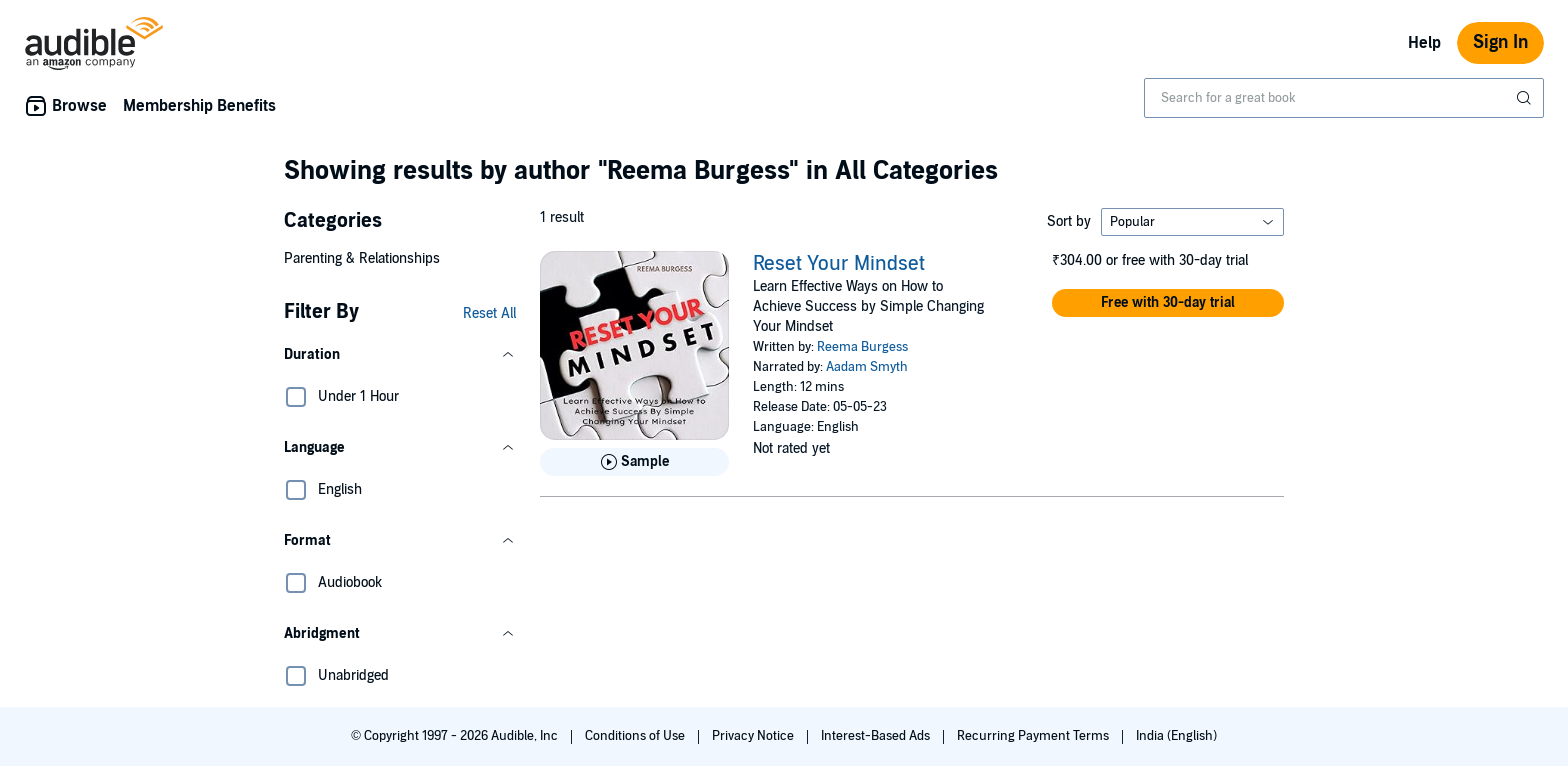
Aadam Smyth (867, 367)
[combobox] (1344, 98)
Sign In (1500, 42)
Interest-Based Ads (877, 736)
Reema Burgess (862, 347)
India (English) (1176, 736)
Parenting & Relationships (362, 258)
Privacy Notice (754, 736)
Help (1424, 43)
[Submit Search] (1526, 98)
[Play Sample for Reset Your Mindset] (634, 462)
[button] (400, 355)
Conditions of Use (636, 736)
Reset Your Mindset (839, 264)
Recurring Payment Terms (1034, 736)
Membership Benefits (199, 106)
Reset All (489, 313)
